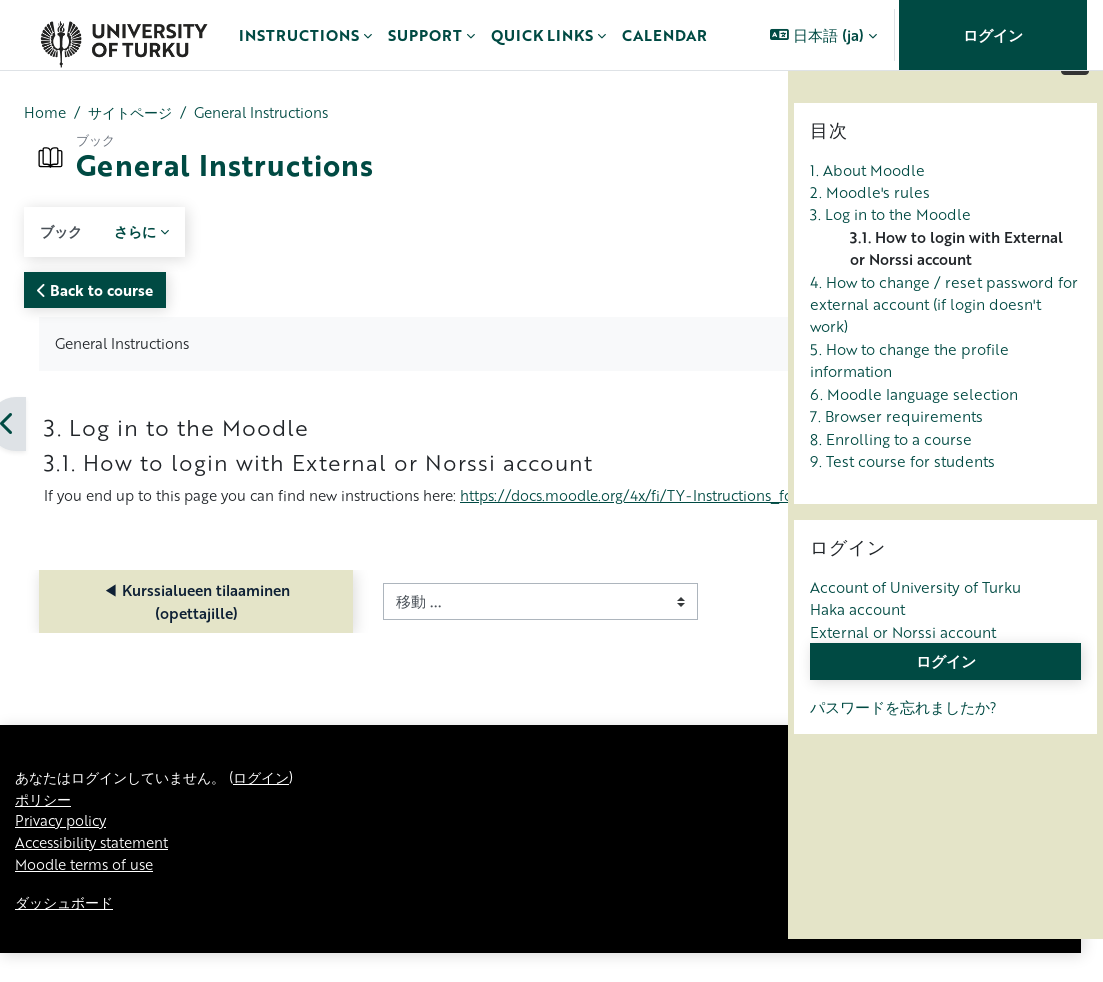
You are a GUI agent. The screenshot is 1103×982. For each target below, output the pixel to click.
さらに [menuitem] (139, 232)
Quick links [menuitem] (542, 35)
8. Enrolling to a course (891, 482)
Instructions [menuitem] (299, 35)
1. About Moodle (867, 213)
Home (45, 113)
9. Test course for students (902, 504)
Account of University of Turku (915, 630)
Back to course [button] (95, 290)
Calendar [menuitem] (664, 35)
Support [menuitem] (425, 35)
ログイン (993, 35)
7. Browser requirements (896, 459)
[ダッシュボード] (123, 35)
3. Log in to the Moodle (890, 258)
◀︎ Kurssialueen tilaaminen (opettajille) (147, 626)
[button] (823, 35)
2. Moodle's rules (870, 235)
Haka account (857, 653)
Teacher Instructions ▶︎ (648, 626)
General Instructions (274, 113)
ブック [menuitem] (62, 232)
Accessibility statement (97, 870)
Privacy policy (64, 848)
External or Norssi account (903, 675)
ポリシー (45, 825)
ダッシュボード (67, 931)
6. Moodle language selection (914, 437)
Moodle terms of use (88, 893)
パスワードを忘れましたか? (903, 750)
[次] (780, 425)
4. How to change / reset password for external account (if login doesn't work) (944, 347)
